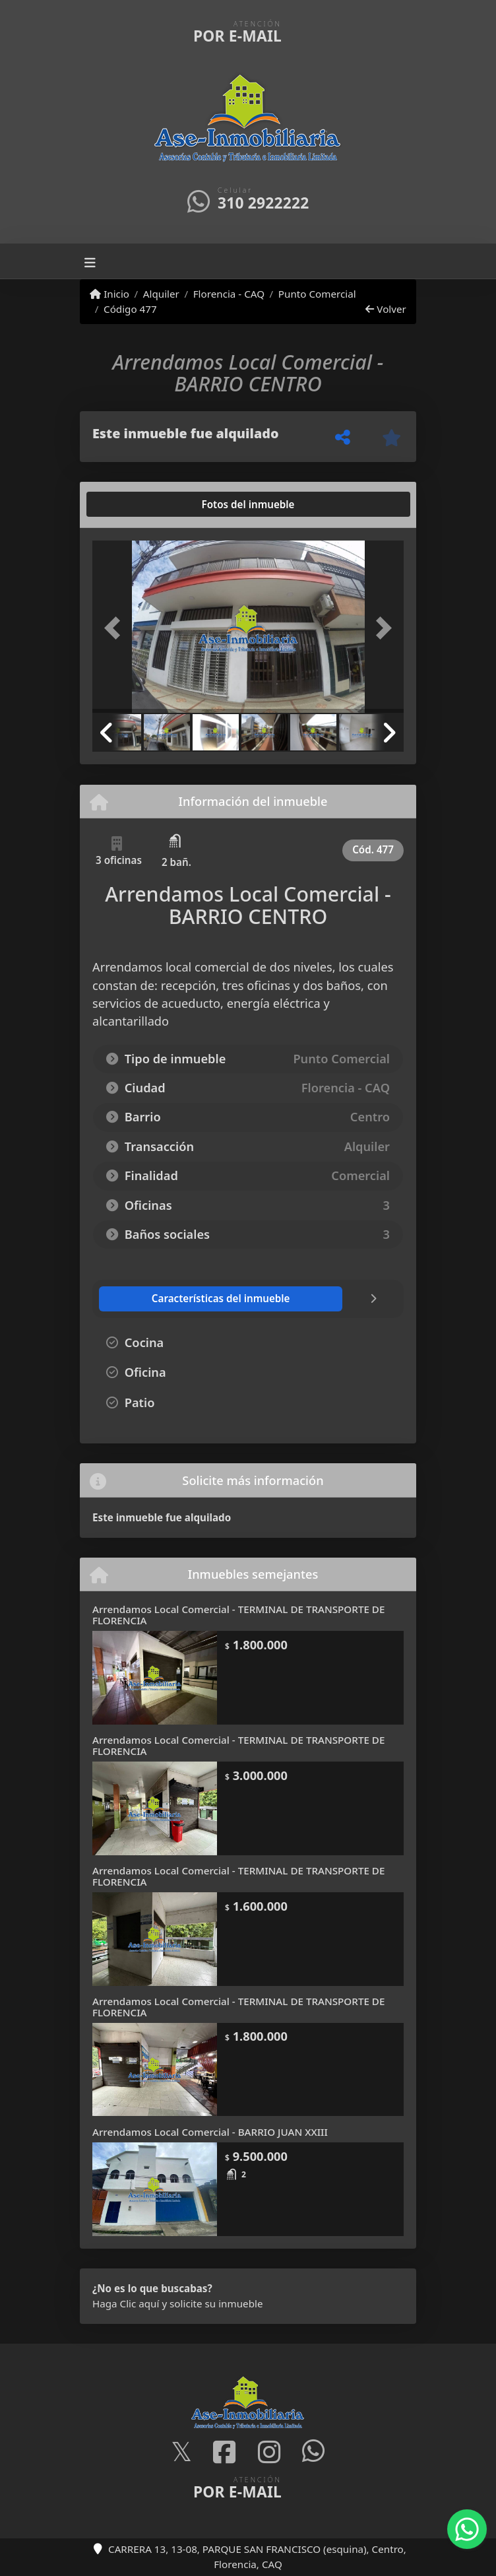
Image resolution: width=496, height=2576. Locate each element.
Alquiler (161, 293)
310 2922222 (263, 203)
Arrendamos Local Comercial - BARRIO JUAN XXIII (210, 2131)
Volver (385, 308)
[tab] (142, 504)
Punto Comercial (317, 293)
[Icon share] (181, 2453)
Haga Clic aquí (125, 2303)
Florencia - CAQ (228, 293)
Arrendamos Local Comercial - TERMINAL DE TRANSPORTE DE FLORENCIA (238, 1614)
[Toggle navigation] (90, 261)
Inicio (109, 293)
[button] (115, 628)
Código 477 (130, 308)
